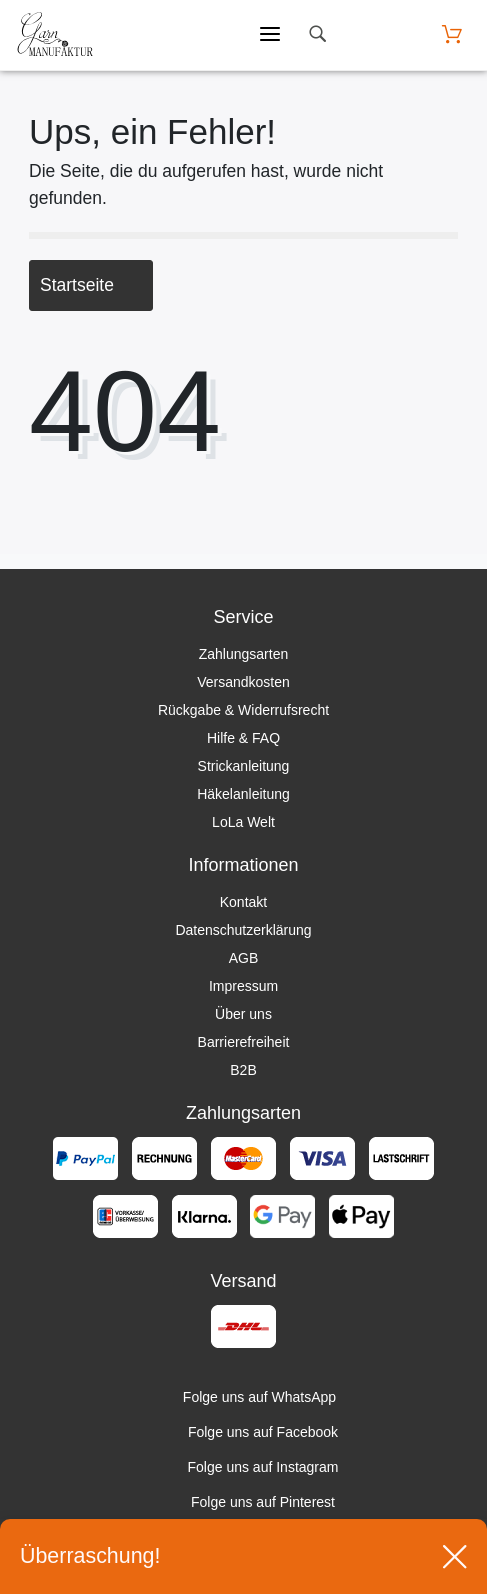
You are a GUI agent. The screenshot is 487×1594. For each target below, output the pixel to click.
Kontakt (243, 902)
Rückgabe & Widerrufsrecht (243, 710)
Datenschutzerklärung (243, 930)
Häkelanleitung (243, 794)
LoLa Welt (243, 822)
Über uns (243, 1014)
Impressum (243, 986)
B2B (243, 1070)
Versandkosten (243, 682)
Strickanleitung (244, 766)
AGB (244, 958)
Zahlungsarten (244, 654)
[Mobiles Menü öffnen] (270, 35)
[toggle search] (317, 34)
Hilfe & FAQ (243, 738)
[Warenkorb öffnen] (452, 34)
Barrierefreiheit (244, 1042)
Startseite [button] (91, 285)
